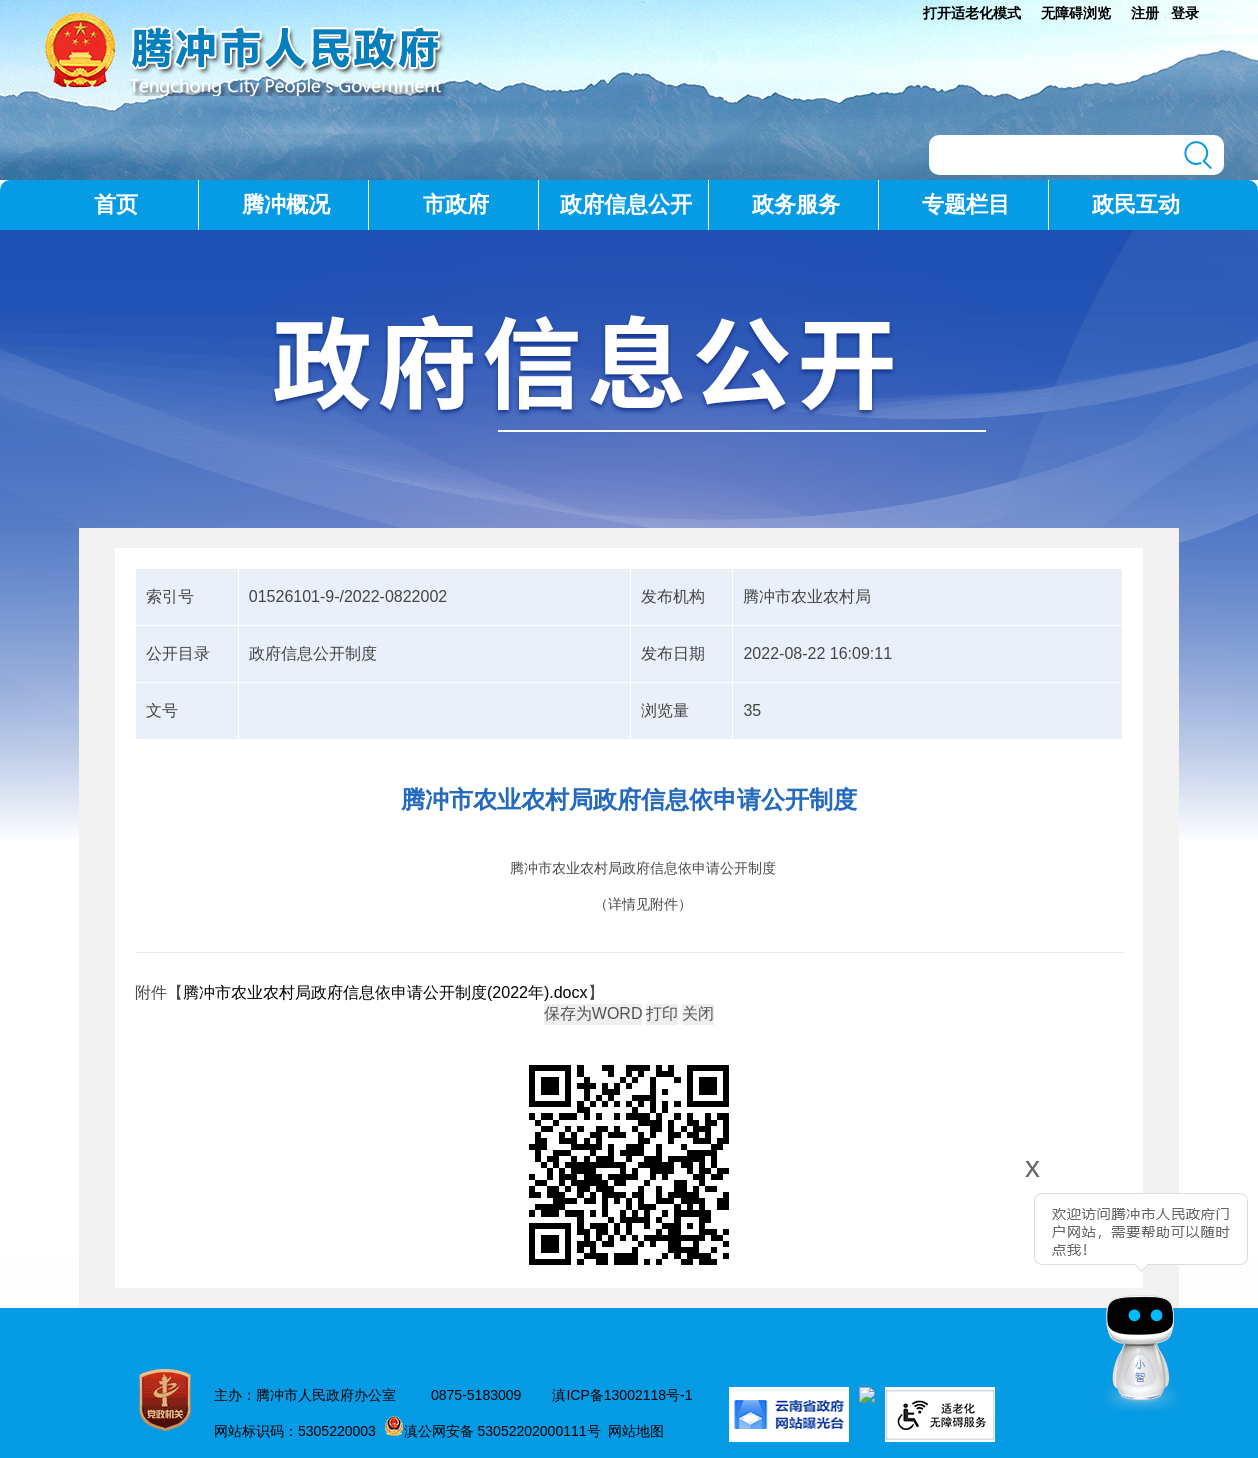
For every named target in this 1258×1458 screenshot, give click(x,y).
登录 (1185, 13)
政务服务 (796, 204)
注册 (1145, 13)
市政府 (456, 204)
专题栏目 (966, 204)
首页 (116, 204)
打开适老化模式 (972, 13)
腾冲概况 (286, 204)
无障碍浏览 (1076, 13)
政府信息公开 (626, 204)
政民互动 (1136, 204)
